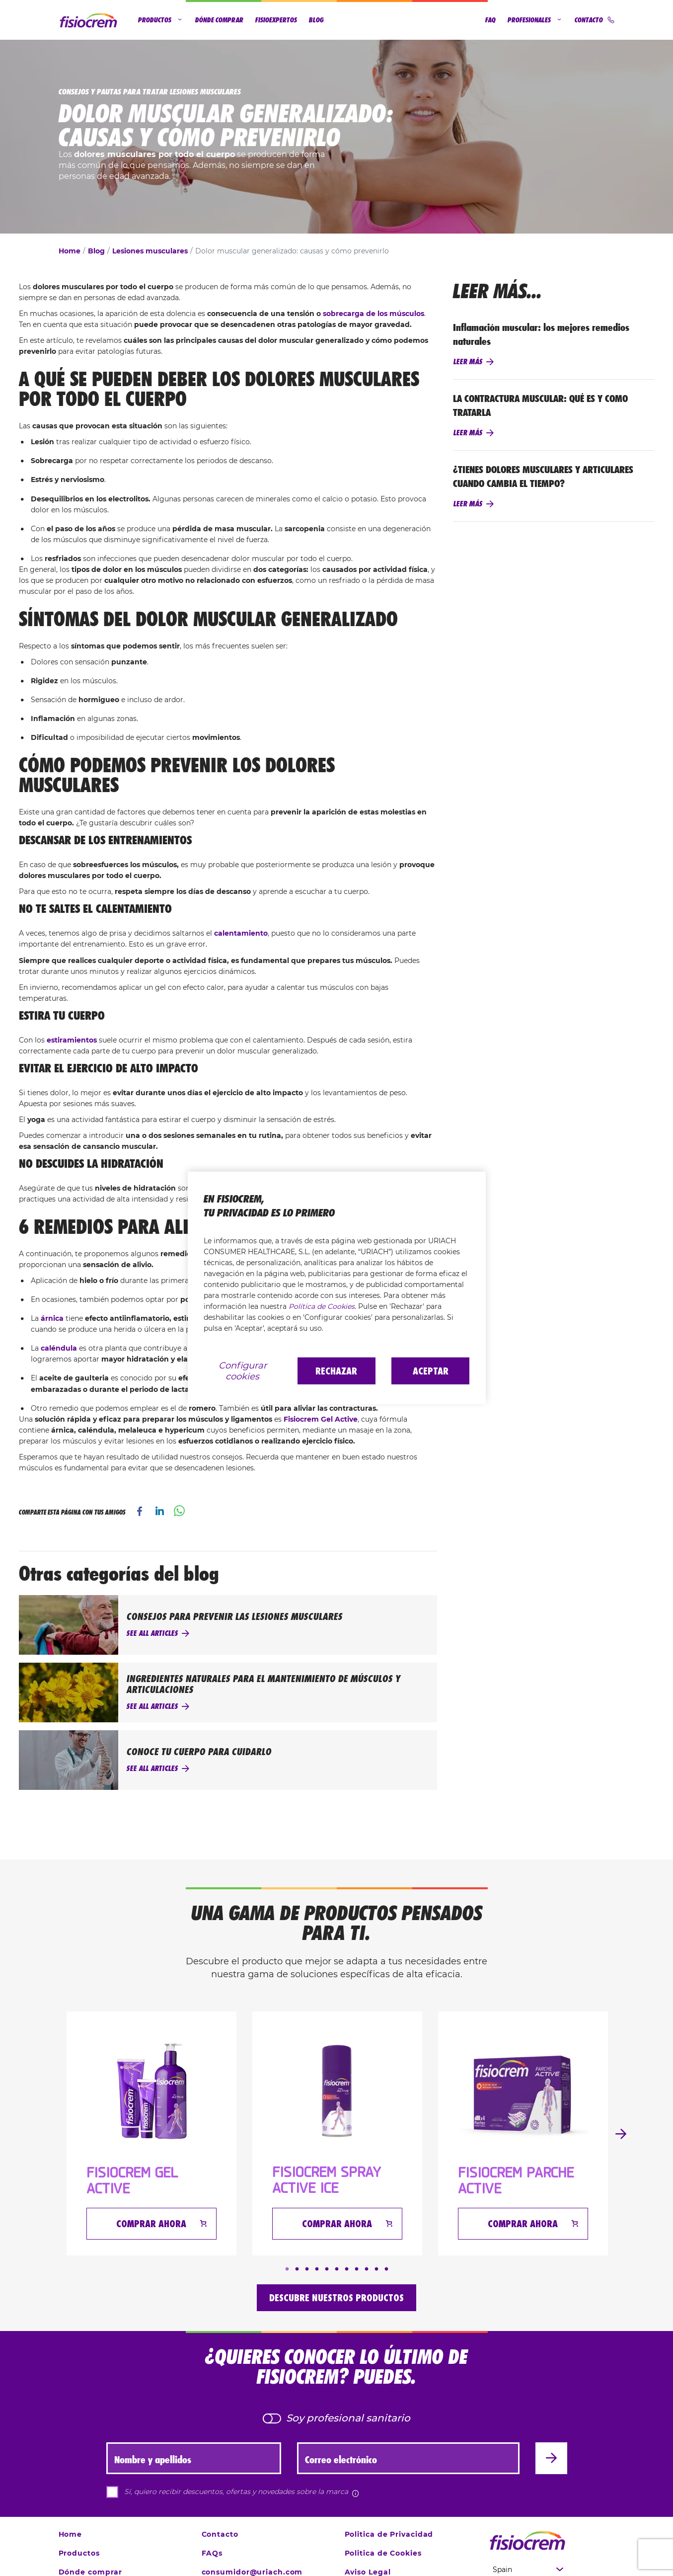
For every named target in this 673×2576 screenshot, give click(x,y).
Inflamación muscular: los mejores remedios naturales (541, 334)
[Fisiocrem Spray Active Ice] (337, 2090)
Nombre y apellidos (152, 2460)
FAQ (490, 20)
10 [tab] (376, 2269)
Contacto (595, 20)
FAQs (212, 2553)
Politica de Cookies (383, 2553)
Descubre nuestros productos (336, 2297)
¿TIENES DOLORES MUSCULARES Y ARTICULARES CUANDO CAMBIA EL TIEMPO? (543, 476)
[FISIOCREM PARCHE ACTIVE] (523, 2090)
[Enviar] (551, 2458)
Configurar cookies (243, 1371)
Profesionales (535, 20)
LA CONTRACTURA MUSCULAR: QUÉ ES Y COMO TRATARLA (540, 405)
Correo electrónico (341, 2460)
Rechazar (336, 1371)
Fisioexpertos (276, 20)
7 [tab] (347, 2269)
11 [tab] (386, 2269)
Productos (160, 20)
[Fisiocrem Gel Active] (151, 2090)
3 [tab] (307, 2269)
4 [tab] (317, 2269)
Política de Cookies (322, 1306)
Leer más (467, 362)
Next (621, 2134)
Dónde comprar (219, 20)
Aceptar (431, 1371)
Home (69, 250)
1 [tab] (287, 2269)
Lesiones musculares (150, 250)
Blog (316, 20)
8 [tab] (357, 2269)
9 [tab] (367, 2269)
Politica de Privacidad (389, 2534)
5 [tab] (327, 2269)
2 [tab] (297, 2269)
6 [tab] (337, 2269)
